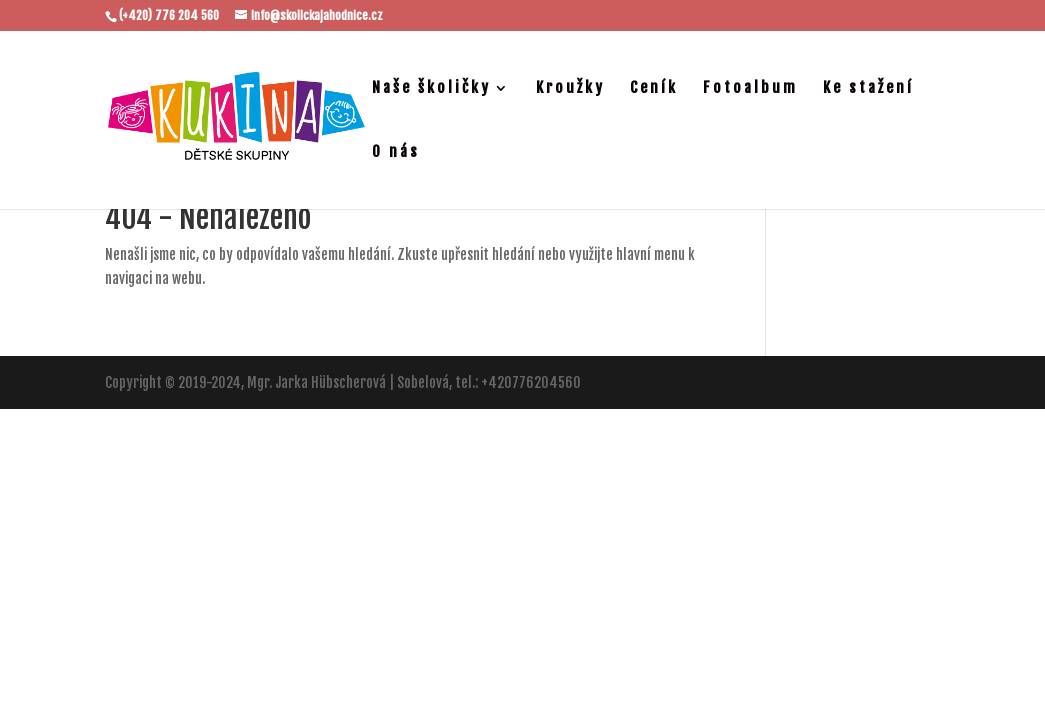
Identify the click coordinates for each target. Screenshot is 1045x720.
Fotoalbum (750, 89)
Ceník (654, 89)
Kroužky (570, 89)
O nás (396, 153)
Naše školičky (431, 89)
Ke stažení (868, 89)
